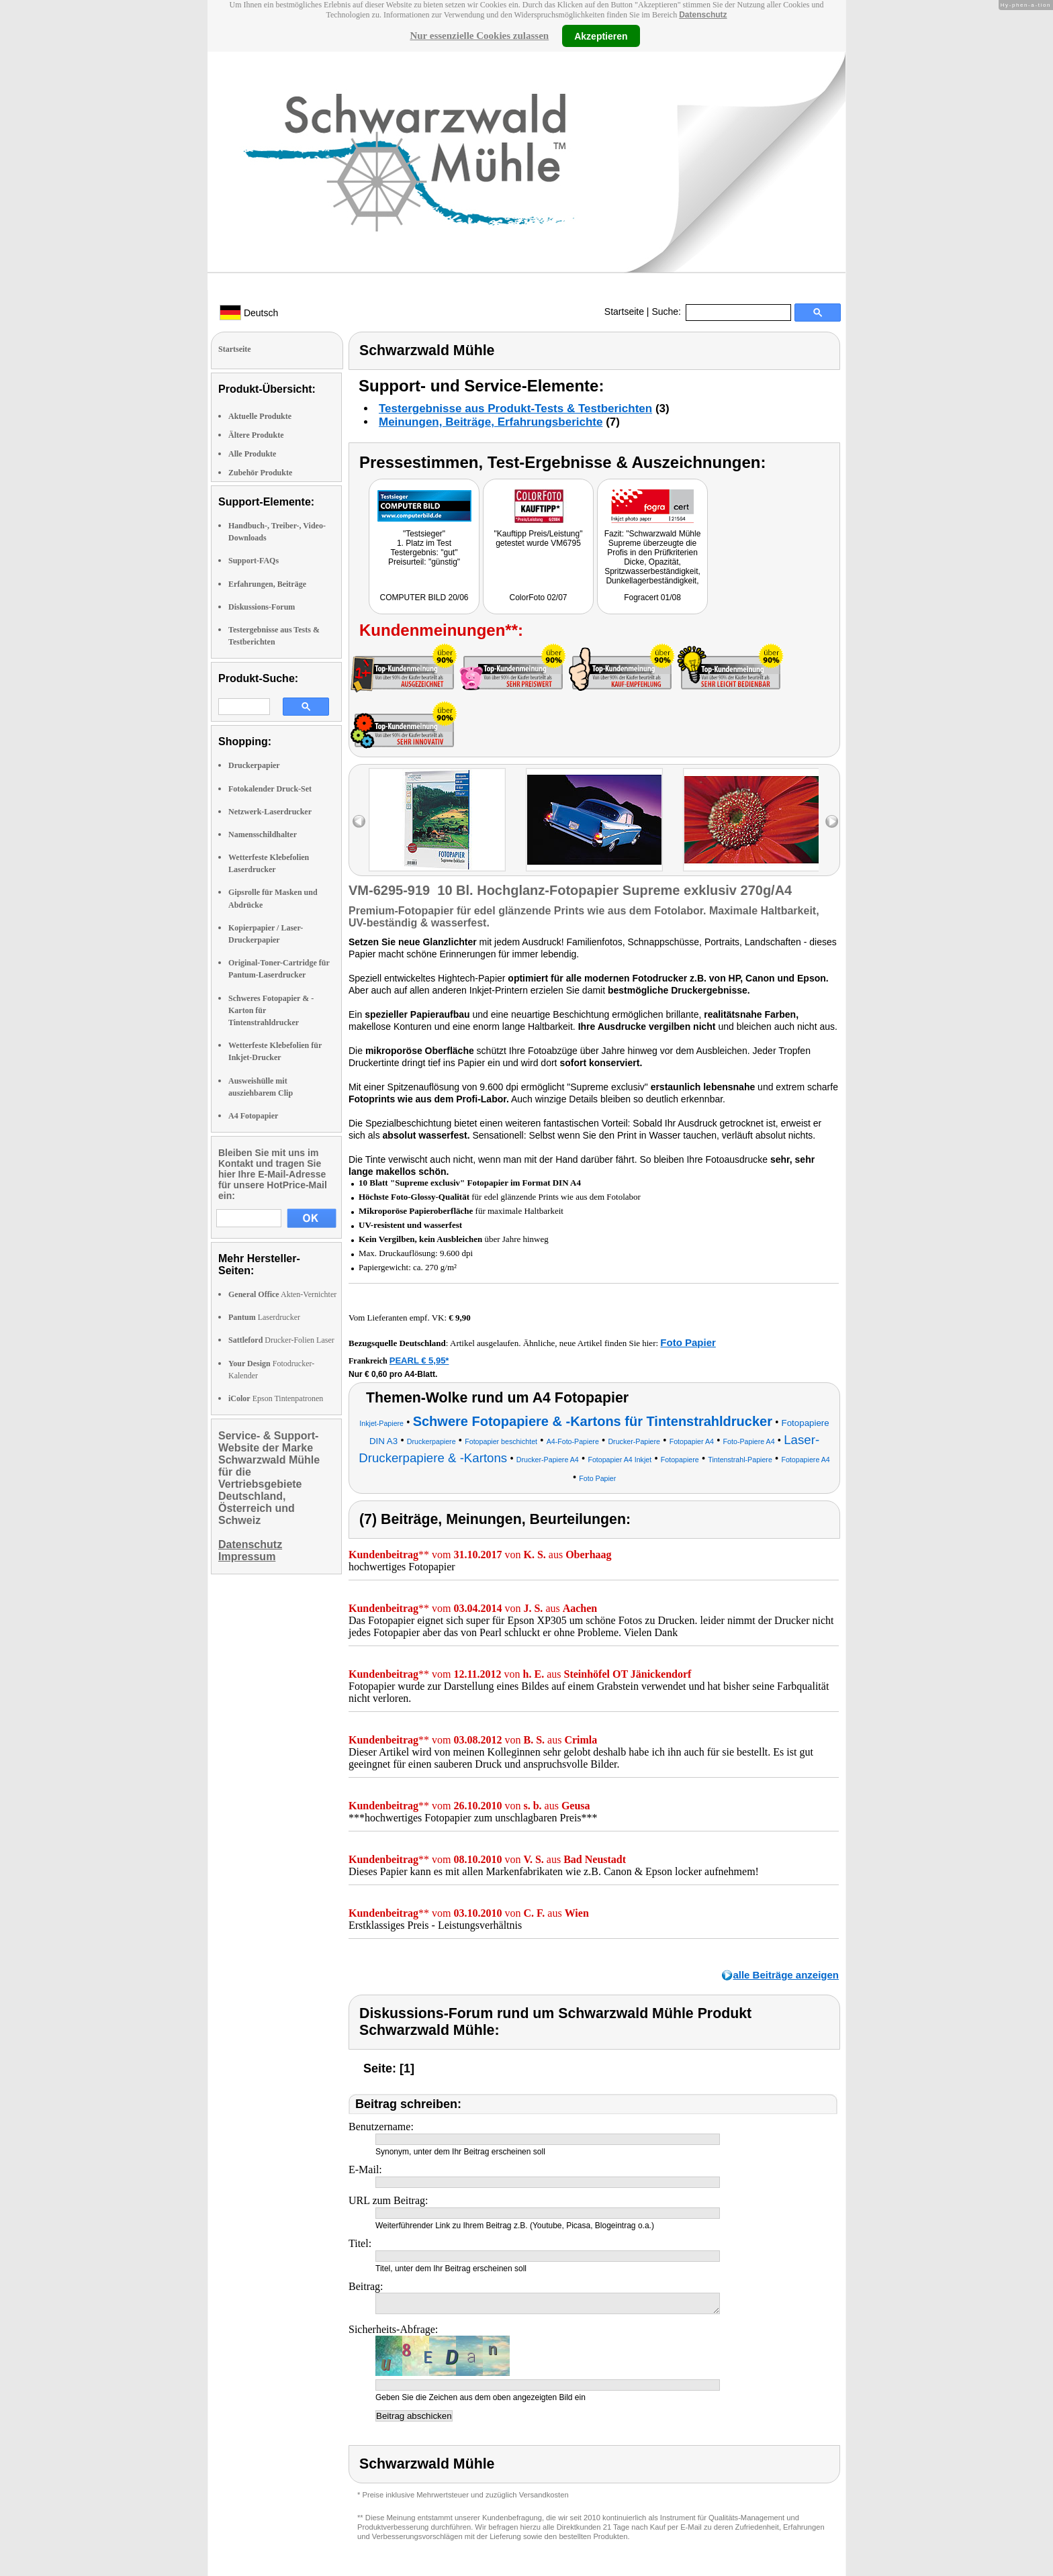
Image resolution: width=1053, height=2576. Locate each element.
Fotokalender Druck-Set (270, 789)
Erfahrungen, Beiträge (267, 584)
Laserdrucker (264, 1317)
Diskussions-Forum (261, 607)
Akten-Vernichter (282, 1294)
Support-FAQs (253, 560)
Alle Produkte (252, 454)
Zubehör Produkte (260, 472)
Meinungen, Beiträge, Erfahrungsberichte (490, 422)
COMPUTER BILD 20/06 (423, 597)
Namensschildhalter (262, 834)
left (359, 821)
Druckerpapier (254, 765)
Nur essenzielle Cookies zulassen (479, 35)
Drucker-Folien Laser (281, 1340)
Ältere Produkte (256, 435)
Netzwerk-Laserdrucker (270, 811)
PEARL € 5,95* (419, 1360)
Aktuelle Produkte (259, 416)
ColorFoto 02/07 (538, 597)
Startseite (624, 311)
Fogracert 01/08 (652, 597)
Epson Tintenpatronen (275, 1398)
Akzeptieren (600, 35)
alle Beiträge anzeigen (786, 1975)
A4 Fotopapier (253, 1115)
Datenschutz (703, 14)
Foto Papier (688, 1342)
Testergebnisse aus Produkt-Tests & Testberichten (515, 408)
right (831, 821)
